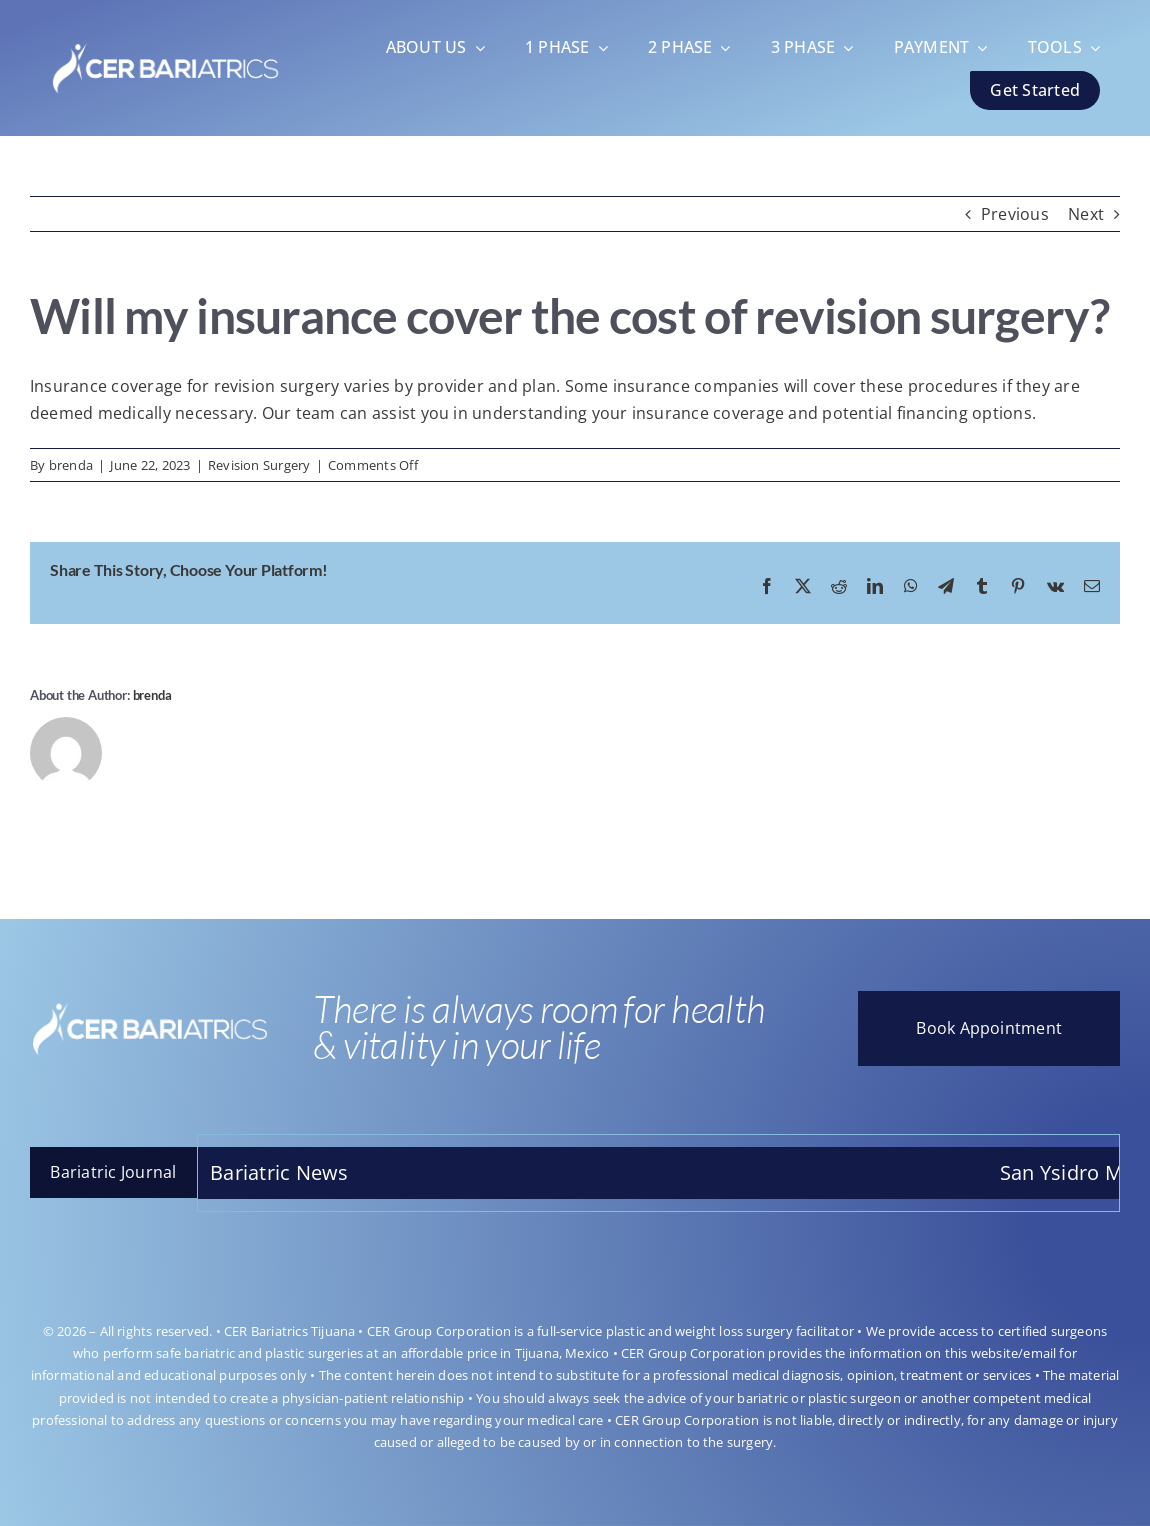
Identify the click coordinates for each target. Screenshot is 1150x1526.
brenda (71, 465)
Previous (1015, 214)
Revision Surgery (259, 465)
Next (1086, 214)
